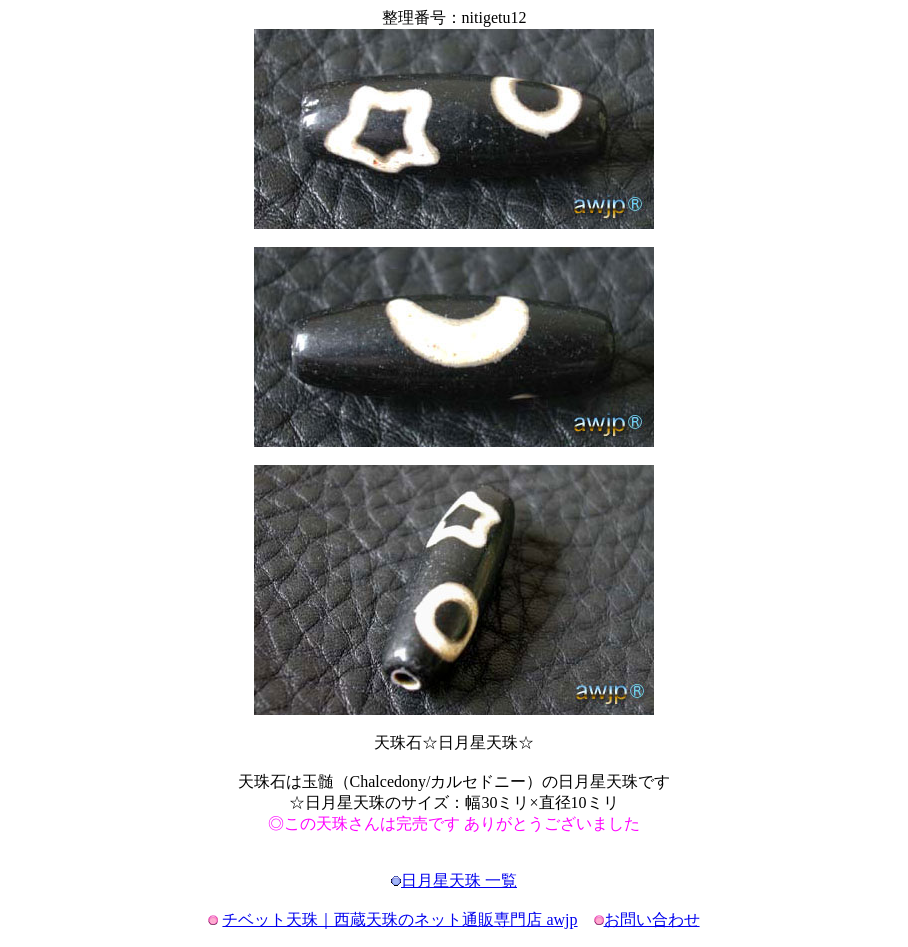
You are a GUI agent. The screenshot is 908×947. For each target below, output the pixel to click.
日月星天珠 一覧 (459, 880)
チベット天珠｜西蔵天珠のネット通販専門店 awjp (399, 919)
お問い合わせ (652, 919)
